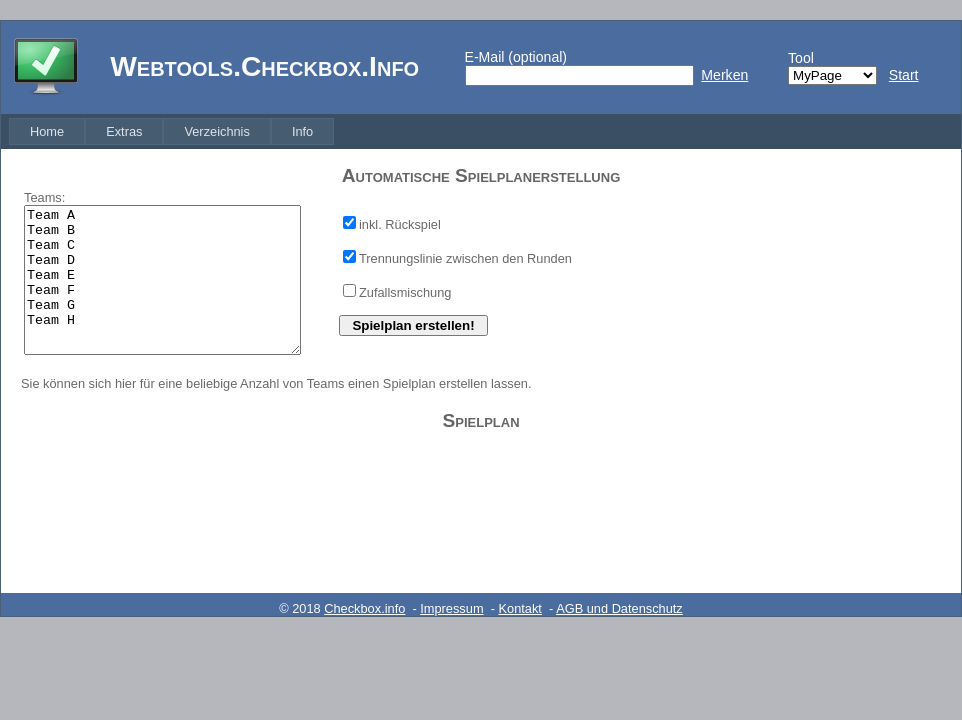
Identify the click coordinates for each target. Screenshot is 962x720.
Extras (124, 131)
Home (47, 131)
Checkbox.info (364, 608)
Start (904, 75)
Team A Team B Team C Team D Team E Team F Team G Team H (162, 280)
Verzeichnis (216, 131)
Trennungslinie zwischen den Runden (465, 258)
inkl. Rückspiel (400, 224)
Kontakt (520, 608)
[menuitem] (47, 131)
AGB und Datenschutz (619, 608)
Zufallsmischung (405, 292)
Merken (724, 75)
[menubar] (171, 131)
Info (302, 131)
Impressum (451, 608)
